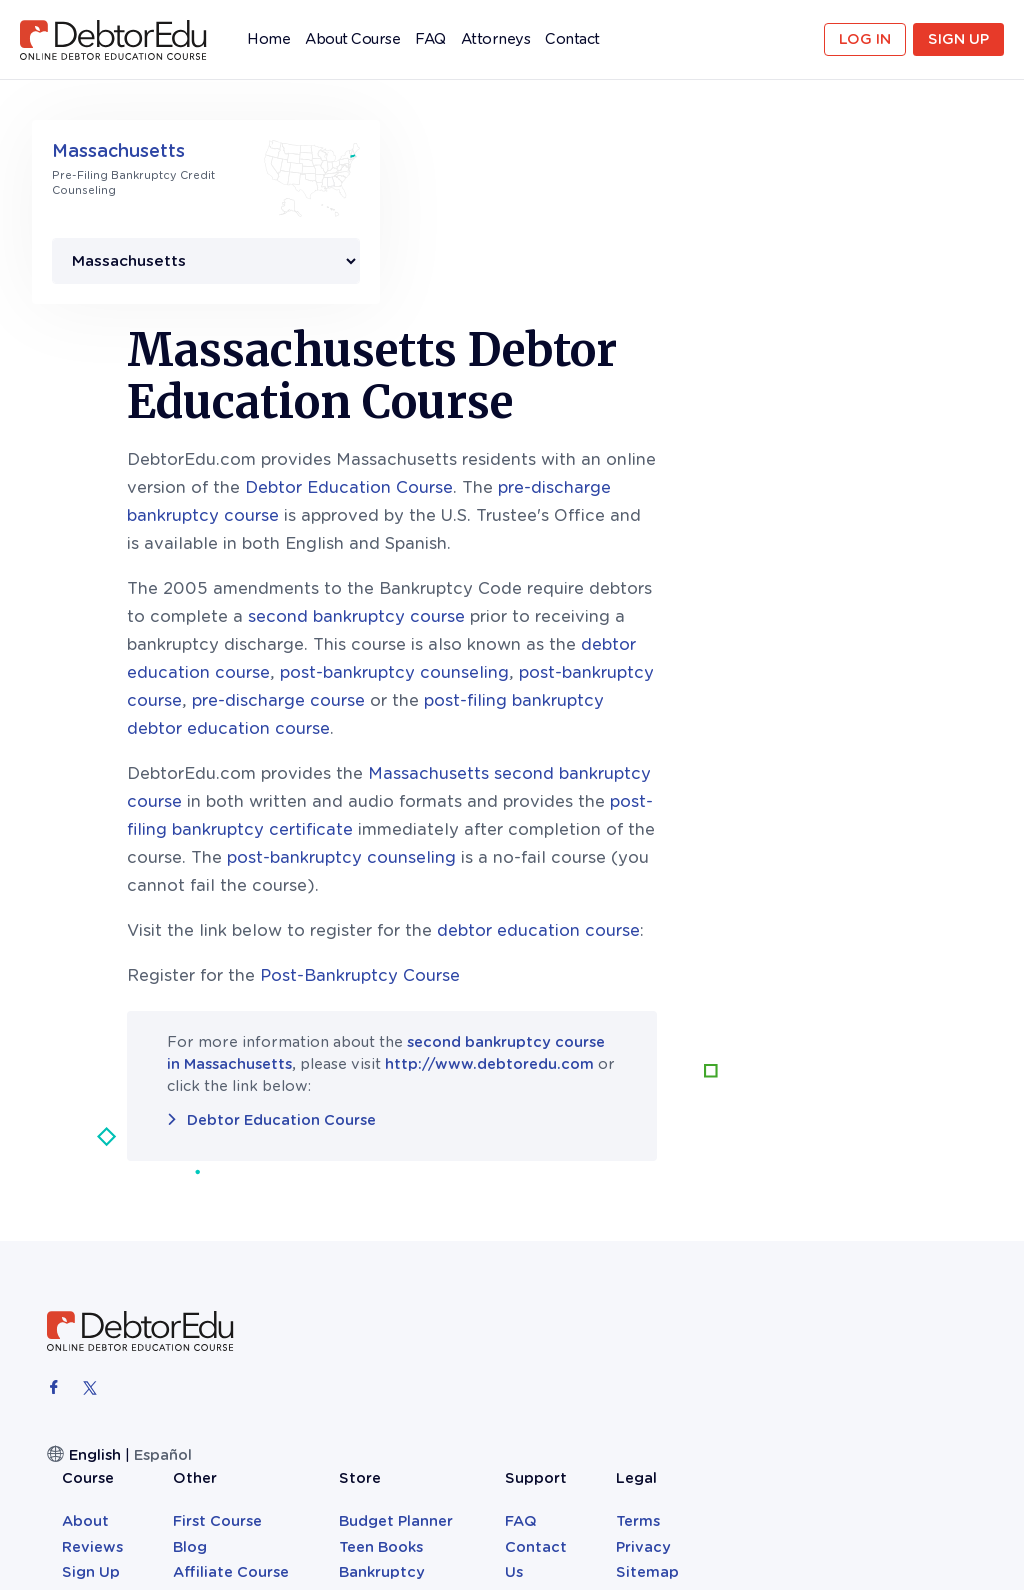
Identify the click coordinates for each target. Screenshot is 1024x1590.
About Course (352, 39)
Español (163, 1250)
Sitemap (921, 1211)
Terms (912, 1161)
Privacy (917, 1186)
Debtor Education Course (589, 282)
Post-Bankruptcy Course (600, 770)
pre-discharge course (518, 495)
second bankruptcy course (596, 411)
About (405, 1161)
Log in (865, 39)
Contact (572, 39)
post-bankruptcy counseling (634, 467)
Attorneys (496, 39)
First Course (528, 1161)
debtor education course (778, 725)
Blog (501, 1186)
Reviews (412, 1186)
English (95, 1250)
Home (268, 44)
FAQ (430, 39)
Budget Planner (693, 1161)
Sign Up (958, 39)
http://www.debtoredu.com (729, 859)
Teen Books (678, 1186)
